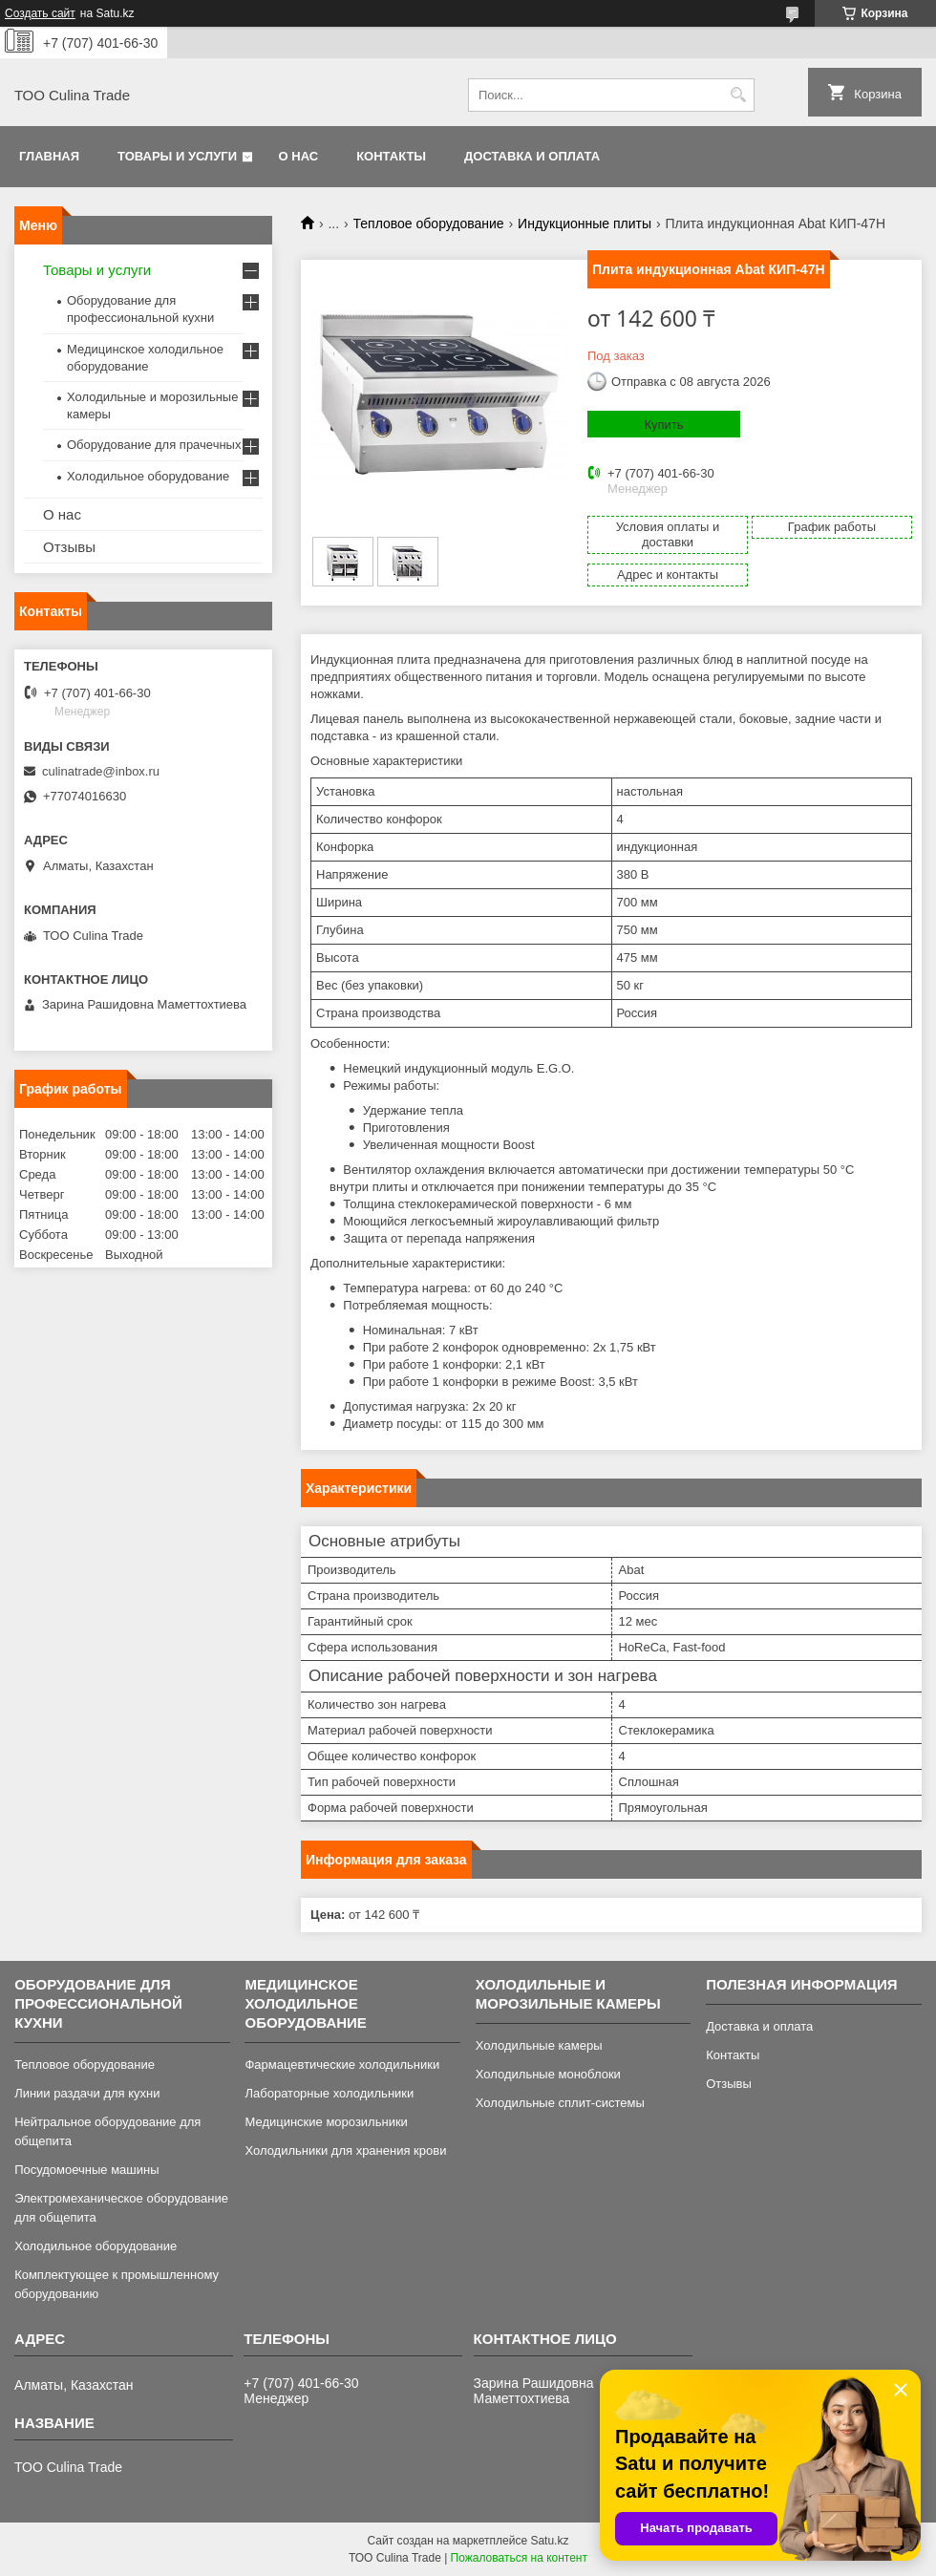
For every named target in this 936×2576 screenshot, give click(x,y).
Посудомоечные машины (86, 2169)
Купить (663, 424)
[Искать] (738, 95)
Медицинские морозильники (326, 2122)
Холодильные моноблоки (548, 2074)
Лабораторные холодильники (329, 2093)
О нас (299, 156)
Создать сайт (40, 13)
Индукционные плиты (584, 223)
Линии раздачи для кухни (87, 2093)
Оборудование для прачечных (154, 444)
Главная (49, 156)
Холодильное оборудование (148, 476)
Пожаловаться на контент (519, 2558)
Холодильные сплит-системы (560, 2103)
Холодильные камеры (539, 2045)
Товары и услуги (177, 156)
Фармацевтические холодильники (342, 2064)
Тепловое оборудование (428, 223)
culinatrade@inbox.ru (101, 771)
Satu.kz (549, 2540)
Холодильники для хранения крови (345, 2150)
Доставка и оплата (532, 156)
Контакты (391, 156)
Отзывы (69, 547)
